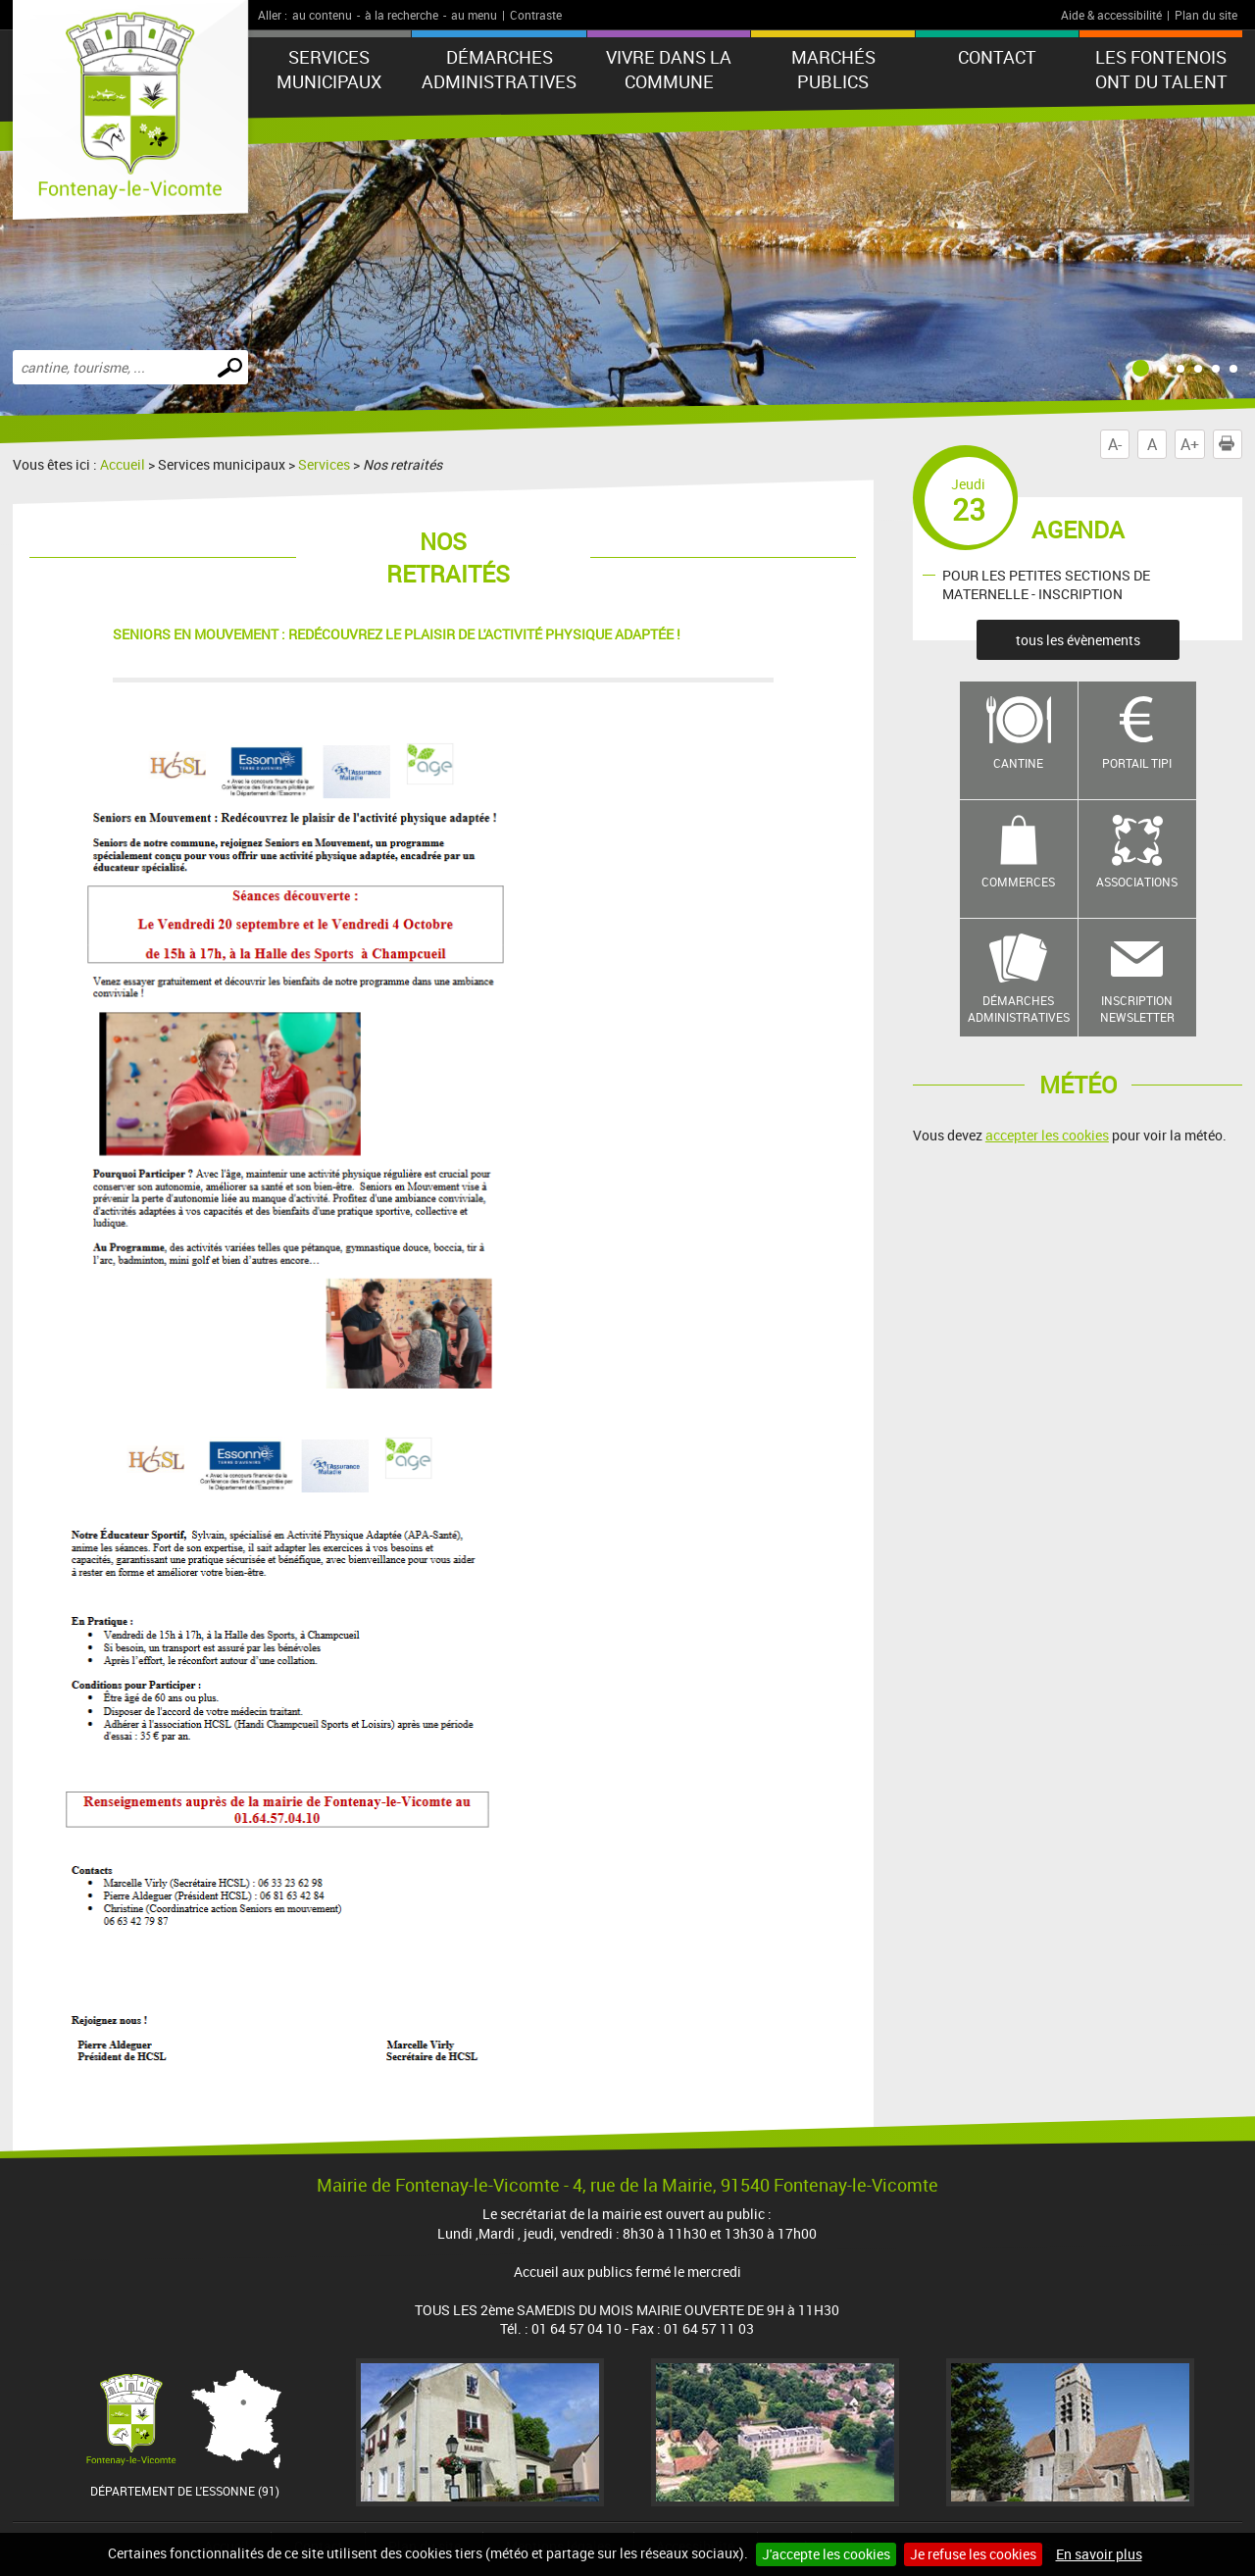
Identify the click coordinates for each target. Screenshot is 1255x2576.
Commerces (1018, 881)
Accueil (122, 464)
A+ (1189, 444)
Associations (1137, 881)
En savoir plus (1099, 2554)
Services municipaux (328, 69)
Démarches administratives (499, 69)
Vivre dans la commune (668, 69)
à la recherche (401, 15)
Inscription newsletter (1137, 1008)
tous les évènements (1078, 640)
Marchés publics (833, 69)
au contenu (322, 15)
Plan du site (1206, 15)
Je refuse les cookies (973, 2554)
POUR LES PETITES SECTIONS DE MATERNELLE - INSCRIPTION (1046, 584)
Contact (997, 57)
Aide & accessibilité (1111, 15)
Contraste (536, 15)
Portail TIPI (1137, 763)
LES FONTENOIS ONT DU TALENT (1161, 69)
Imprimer (1230, 444)
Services (324, 464)
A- (1115, 444)
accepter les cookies (1047, 1135)
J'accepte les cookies (826, 2554)
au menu (474, 15)
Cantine (1018, 763)
